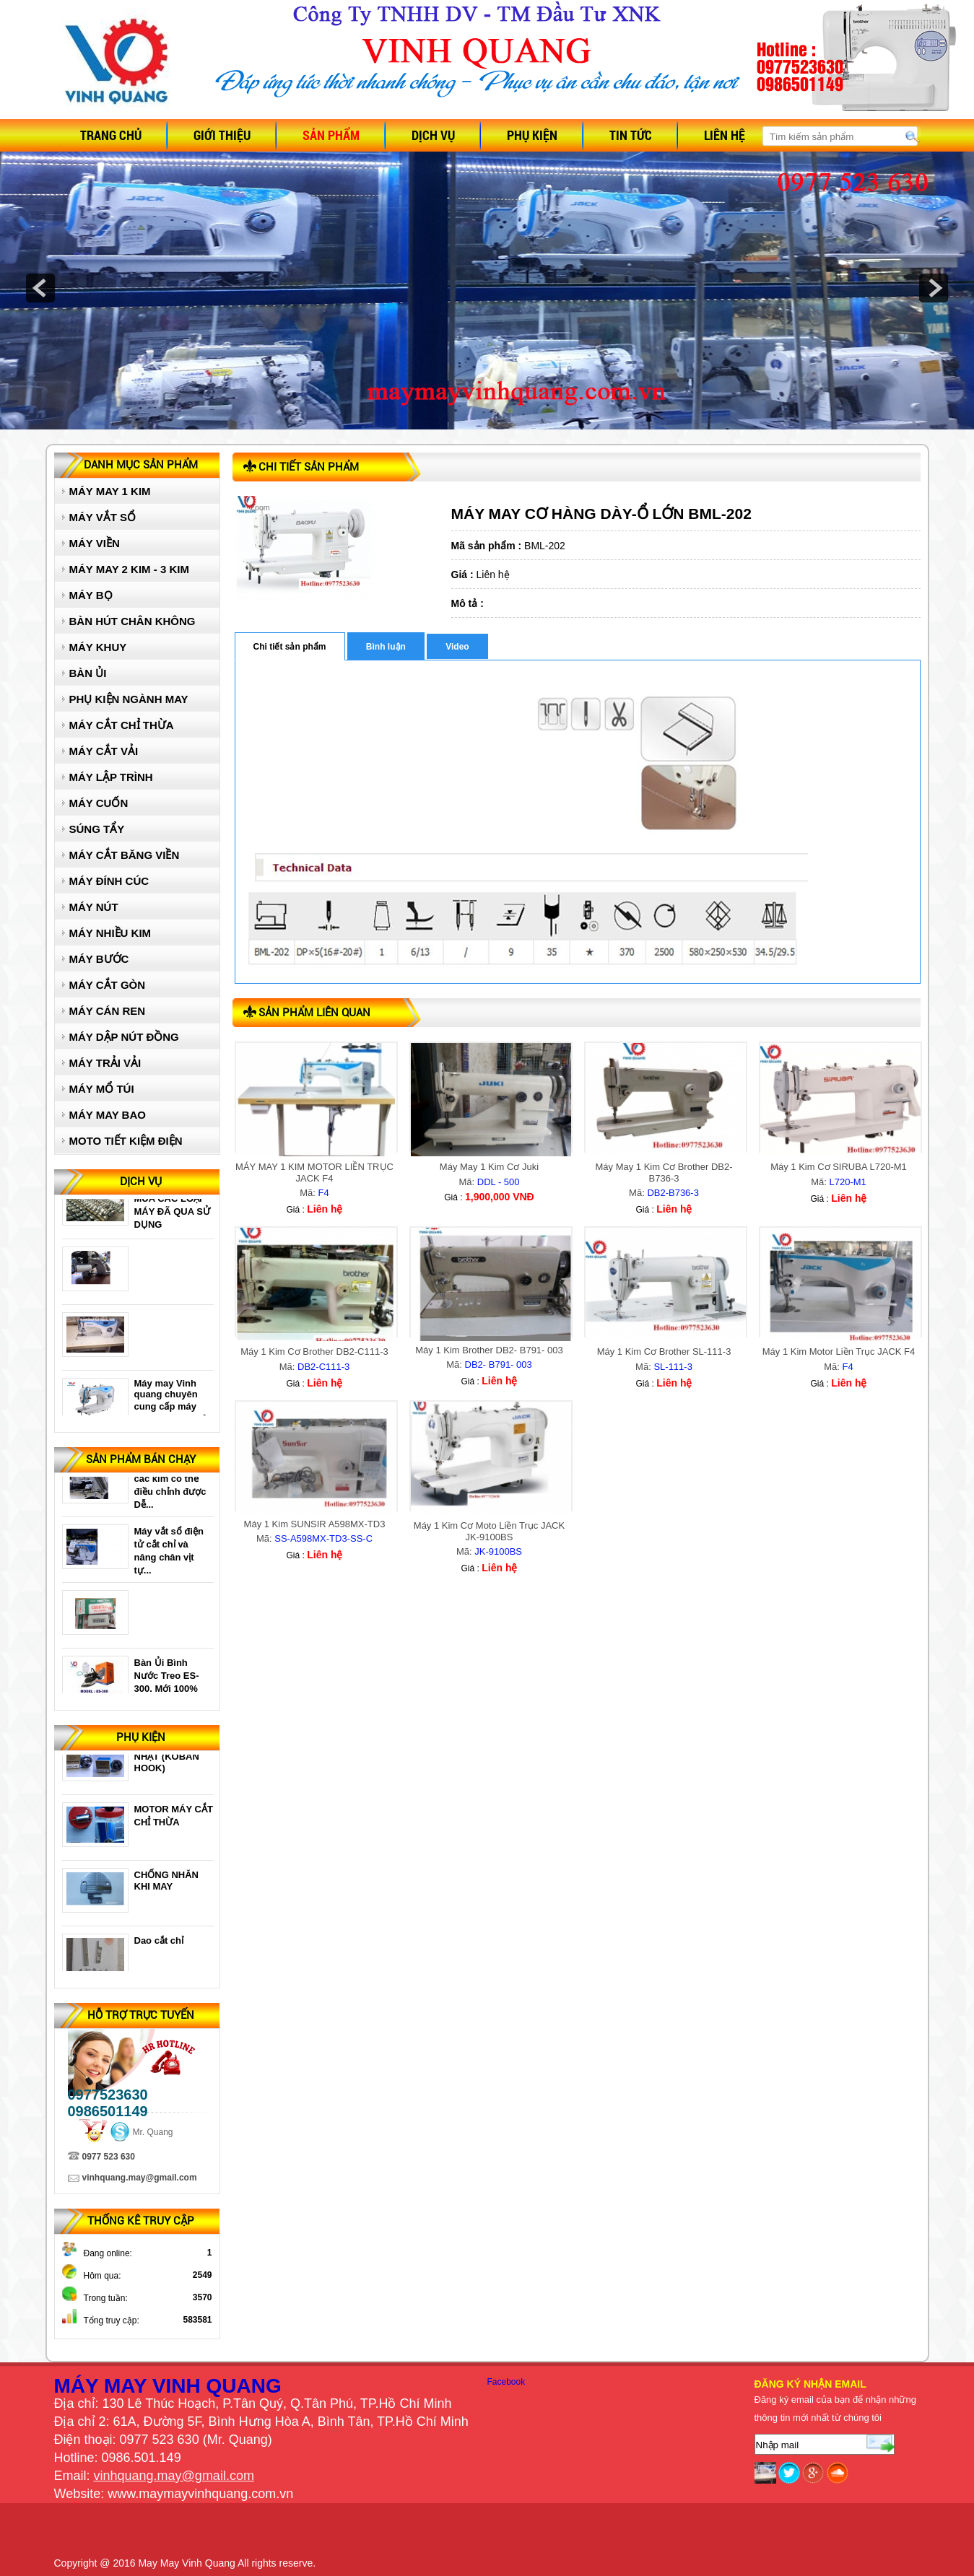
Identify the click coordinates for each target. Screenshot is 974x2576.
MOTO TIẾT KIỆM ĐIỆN (126, 1141)
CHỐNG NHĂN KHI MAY (166, 1885)
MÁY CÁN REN (107, 1011)
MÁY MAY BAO (107, 1115)
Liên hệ (724, 135)
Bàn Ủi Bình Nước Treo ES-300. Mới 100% (166, 1680)
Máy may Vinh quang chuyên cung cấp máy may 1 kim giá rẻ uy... (170, 1411)
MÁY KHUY (98, 647)
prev (40, 288)
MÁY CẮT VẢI (104, 751)
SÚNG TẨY (97, 829)
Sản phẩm (331, 135)
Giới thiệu (222, 135)
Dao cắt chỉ (159, 1945)
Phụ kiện (532, 135)
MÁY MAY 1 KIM (110, 491)
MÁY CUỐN (99, 803)
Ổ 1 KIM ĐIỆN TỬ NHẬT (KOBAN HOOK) (171, 1760)
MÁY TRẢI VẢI (105, 1063)
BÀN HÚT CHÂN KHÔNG (132, 621)
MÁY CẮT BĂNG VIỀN (124, 855)
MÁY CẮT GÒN (107, 985)
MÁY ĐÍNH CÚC (109, 881)
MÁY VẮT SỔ (102, 517)
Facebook (506, 2382)
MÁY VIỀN (94, 543)
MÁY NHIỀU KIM (110, 933)
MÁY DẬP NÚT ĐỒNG (124, 1037)
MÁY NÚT (93, 907)
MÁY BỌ (91, 595)
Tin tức (630, 135)
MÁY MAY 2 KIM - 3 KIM (129, 569)
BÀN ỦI (88, 673)
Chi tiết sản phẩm (289, 647)
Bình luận (386, 647)
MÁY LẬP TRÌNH (111, 777)
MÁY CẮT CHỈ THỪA (121, 725)
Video (457, 647)
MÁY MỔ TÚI (101, 1089)
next (933, 288)
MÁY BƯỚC (99, 959)
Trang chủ (111, 135)
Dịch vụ (433, 135)
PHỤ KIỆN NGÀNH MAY (128, 699)
